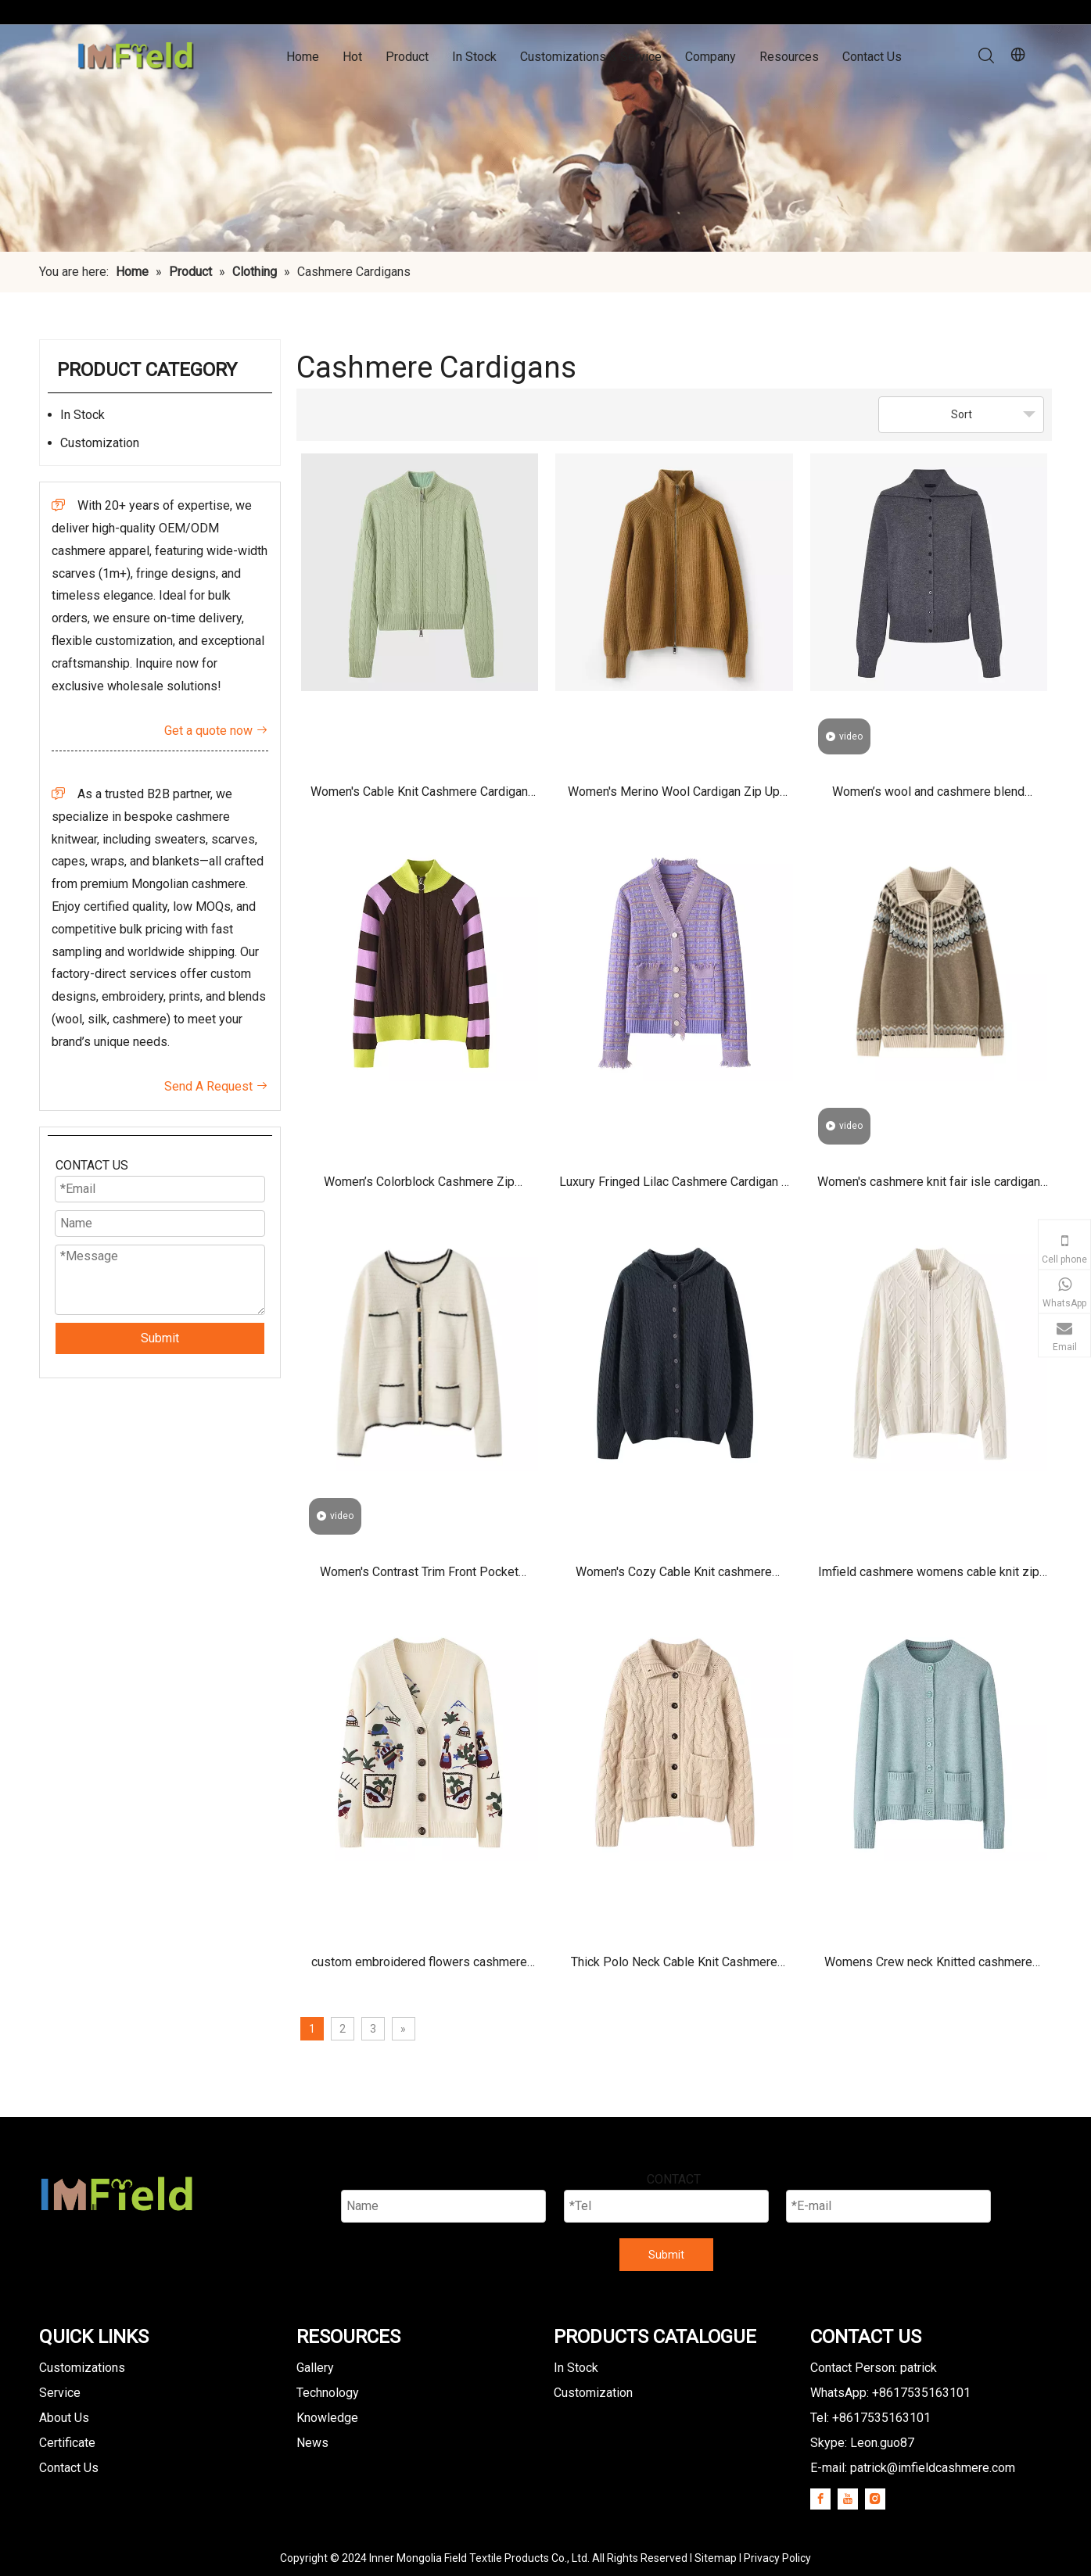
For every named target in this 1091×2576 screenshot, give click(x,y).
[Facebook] (820, 2499)
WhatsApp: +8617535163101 (890, 2392)
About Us (64, 2417)
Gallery (315, 2367)
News (312, 2442)
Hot (352, 56)
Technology (327, 2392)
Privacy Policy (777, 2558)
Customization (99, 442)
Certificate (67, 2442)
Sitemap (715, 2558)
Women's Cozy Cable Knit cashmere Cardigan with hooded (674, 1577)
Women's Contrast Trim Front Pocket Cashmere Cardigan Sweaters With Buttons (419, 1577)
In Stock (474, 56)
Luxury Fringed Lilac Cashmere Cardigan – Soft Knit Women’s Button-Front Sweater (674, 1187)
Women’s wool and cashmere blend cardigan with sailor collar (928, 797)
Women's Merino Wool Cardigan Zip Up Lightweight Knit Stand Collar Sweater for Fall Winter (674, 797)
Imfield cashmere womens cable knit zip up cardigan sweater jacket (928, 1577)
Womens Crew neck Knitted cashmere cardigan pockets (928, 1967)
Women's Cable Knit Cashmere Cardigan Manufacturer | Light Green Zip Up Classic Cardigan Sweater (419, 797)
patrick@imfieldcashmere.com (932, 2467)
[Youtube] (848, 2499)
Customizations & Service (591, 56)
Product (407, 56)
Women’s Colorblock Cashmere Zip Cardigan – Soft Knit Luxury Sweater (419, 1187)
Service (60, 2392)
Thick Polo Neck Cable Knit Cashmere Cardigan (674, 1967)
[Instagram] (875, 2499)
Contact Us (872, 56)
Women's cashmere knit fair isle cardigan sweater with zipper (928, 1187)
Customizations (82, 2367)
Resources (789, 56)
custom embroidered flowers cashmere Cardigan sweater (419, 1967)
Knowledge (327, 2417)
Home (302, 56)
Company (710, 56)
